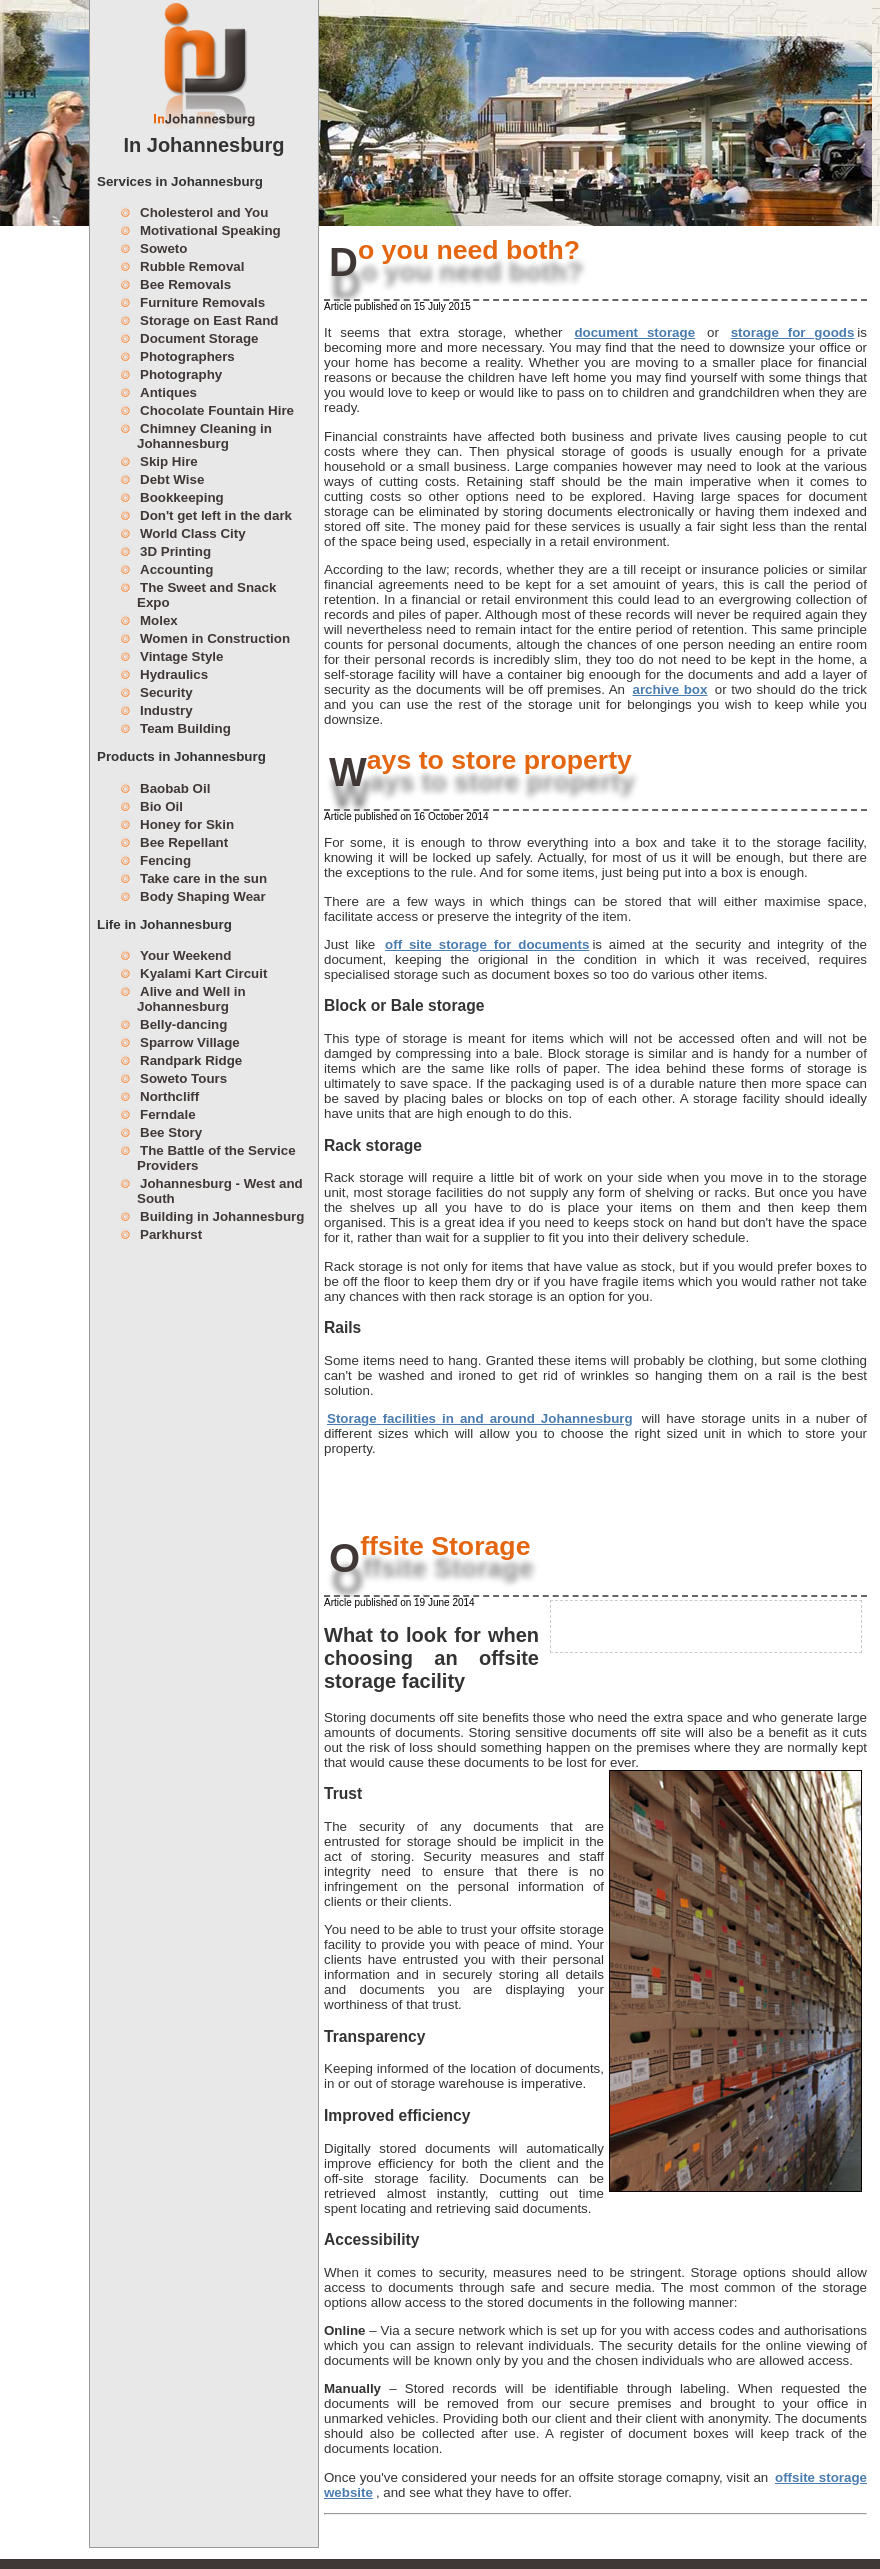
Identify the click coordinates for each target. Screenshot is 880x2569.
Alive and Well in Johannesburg (191, 999)
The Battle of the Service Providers (216, 1158)
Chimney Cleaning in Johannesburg (204, 436)
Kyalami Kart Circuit (203, 973)
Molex (159, 620)
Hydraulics (174, 674)
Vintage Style (181, 656)
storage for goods (793, 332)
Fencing (165, 860)
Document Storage (199, 338)
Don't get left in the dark (216, 515)
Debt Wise (172, 479)
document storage (634, 332)
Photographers (187, 356)
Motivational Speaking (210, 230)
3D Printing (175, 551)
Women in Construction (215, 638)
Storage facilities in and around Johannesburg (480, 1418)
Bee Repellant (184, 842)
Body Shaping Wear (203, 896)
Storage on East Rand (209, 320)
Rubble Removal (192, 266)
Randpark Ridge (191, 1060)
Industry (166, 710)
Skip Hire (169, 461)
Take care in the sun (203, 878)
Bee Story (171, 1132)
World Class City (193, 533)
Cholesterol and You (204, 212)
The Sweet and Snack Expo (206, 595)
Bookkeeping (182, 497)
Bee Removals (185, 284)
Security (166, 692)
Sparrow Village (190, 1042)
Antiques (168, 392)
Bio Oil (161, 806)
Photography (181, 374)
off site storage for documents (487, 944)
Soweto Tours (183, 1078)
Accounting (176, 569)
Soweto (163, 248)
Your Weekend (185, 955)
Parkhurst (171, 1234)
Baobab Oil (175, 788)
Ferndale (168, 1114)
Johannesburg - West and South (220, 1191)
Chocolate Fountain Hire (217, 410)
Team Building (185, 728)
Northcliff (169, 1096)
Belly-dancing (183, 1024)
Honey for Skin (187, 824)
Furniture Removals (202, 302)
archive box (669, 689)
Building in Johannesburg (222, 1216)
